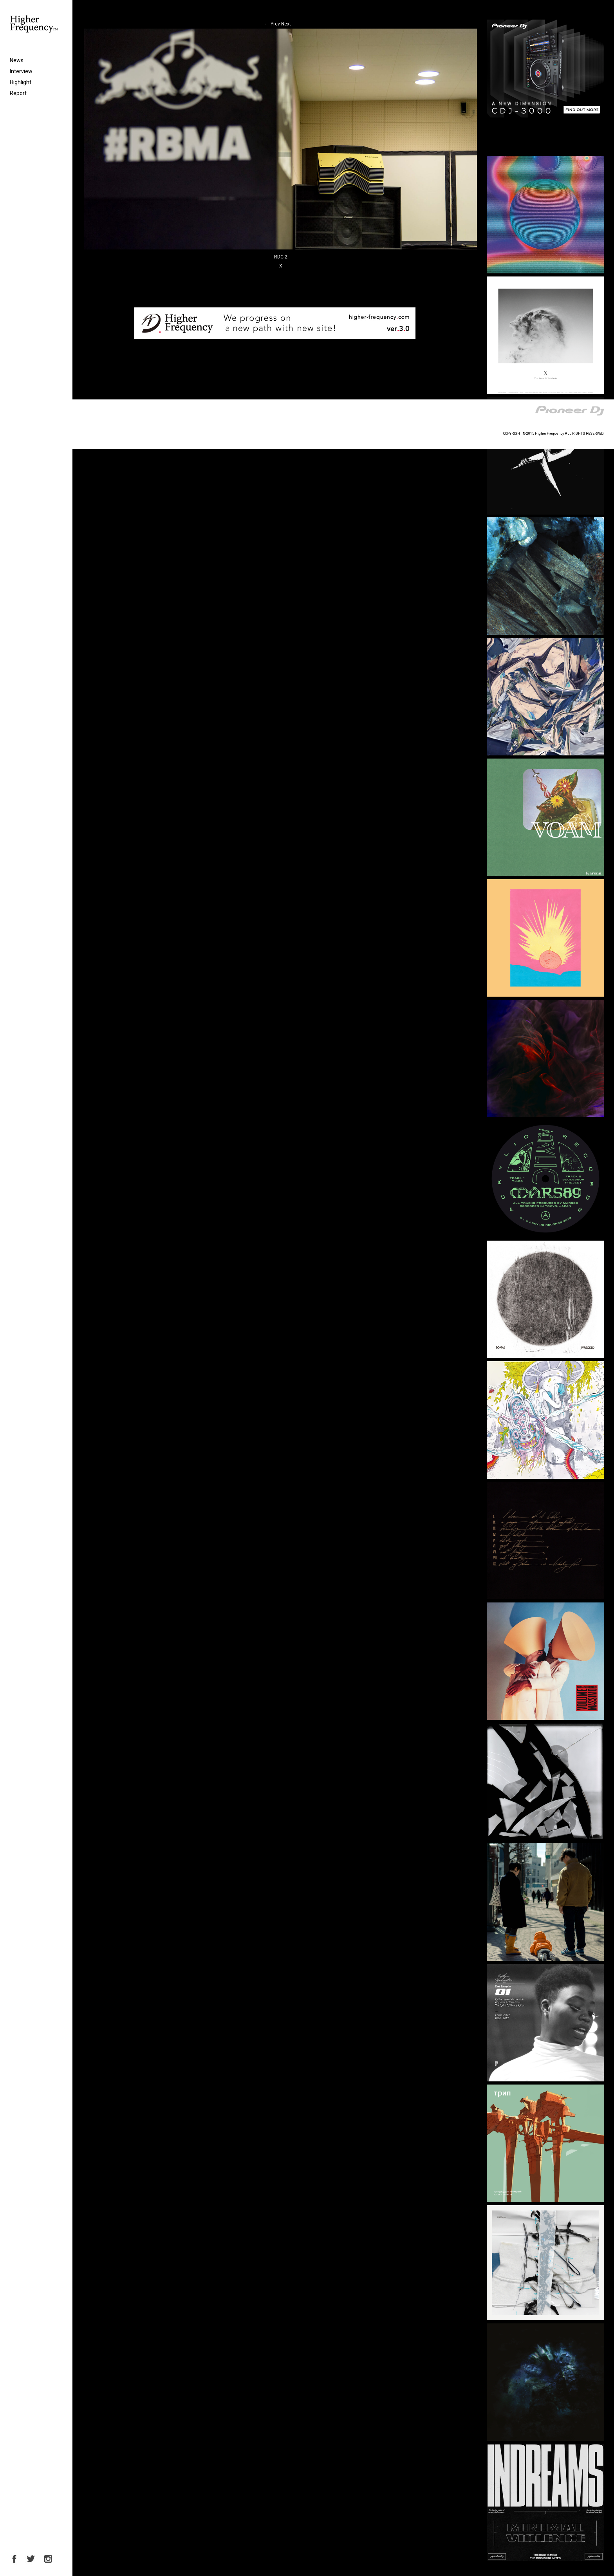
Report (18, 93)
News (16, 60)
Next (289, 24)
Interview (21, 71)
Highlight (20, 82)
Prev (272, 24)
